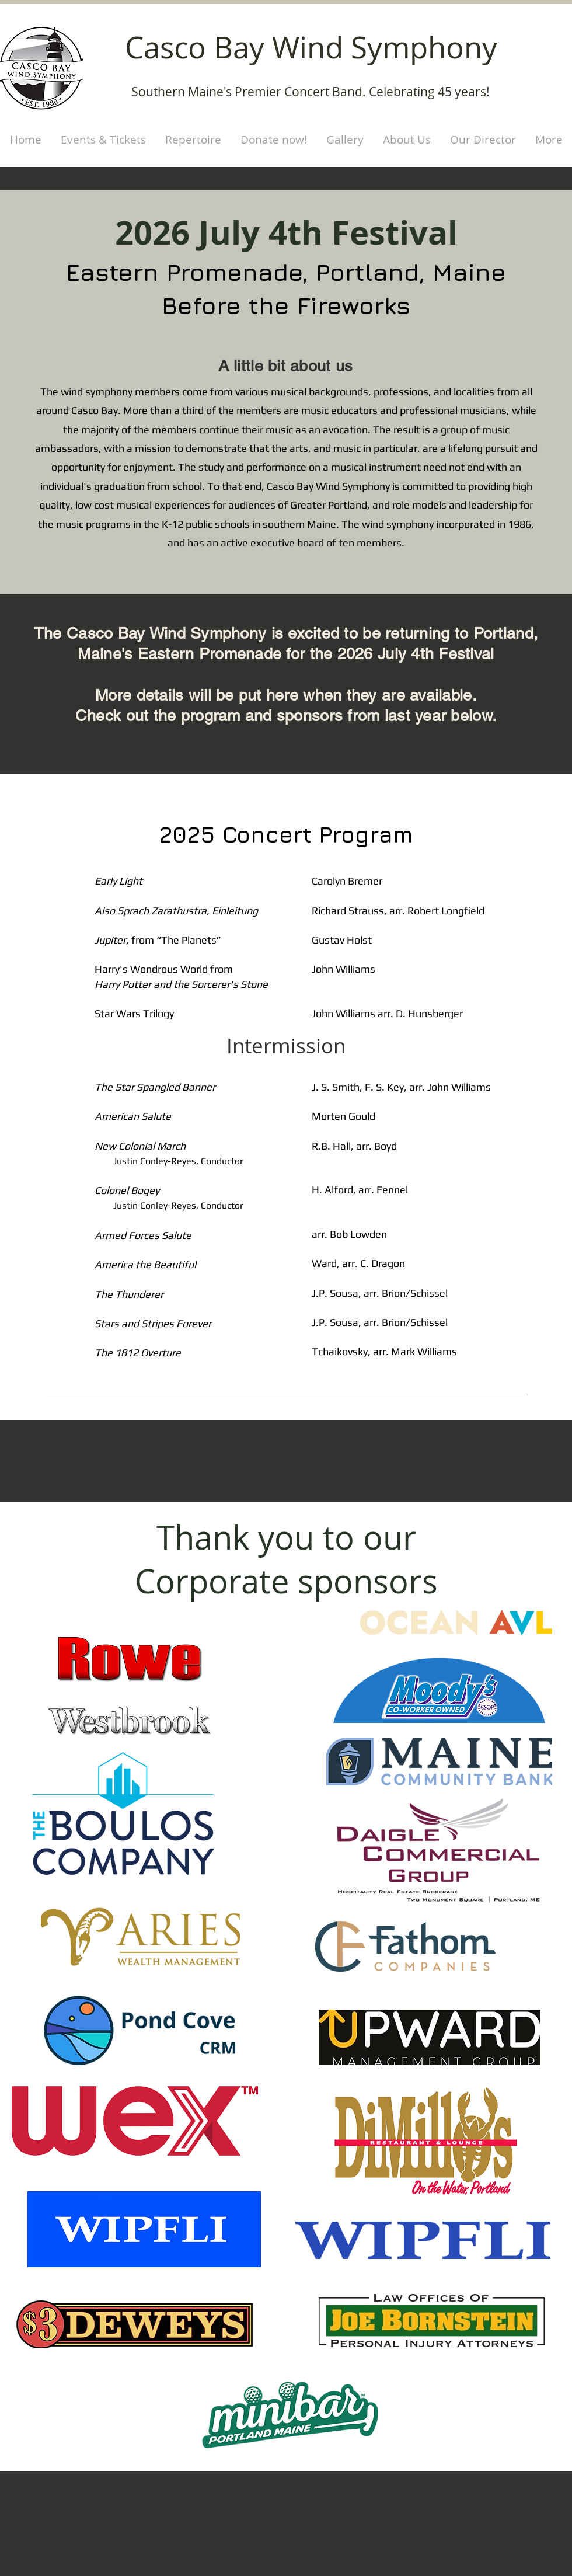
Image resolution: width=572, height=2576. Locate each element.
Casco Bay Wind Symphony (311, 47)
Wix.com (326, 2525)
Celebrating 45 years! (429, 91)
